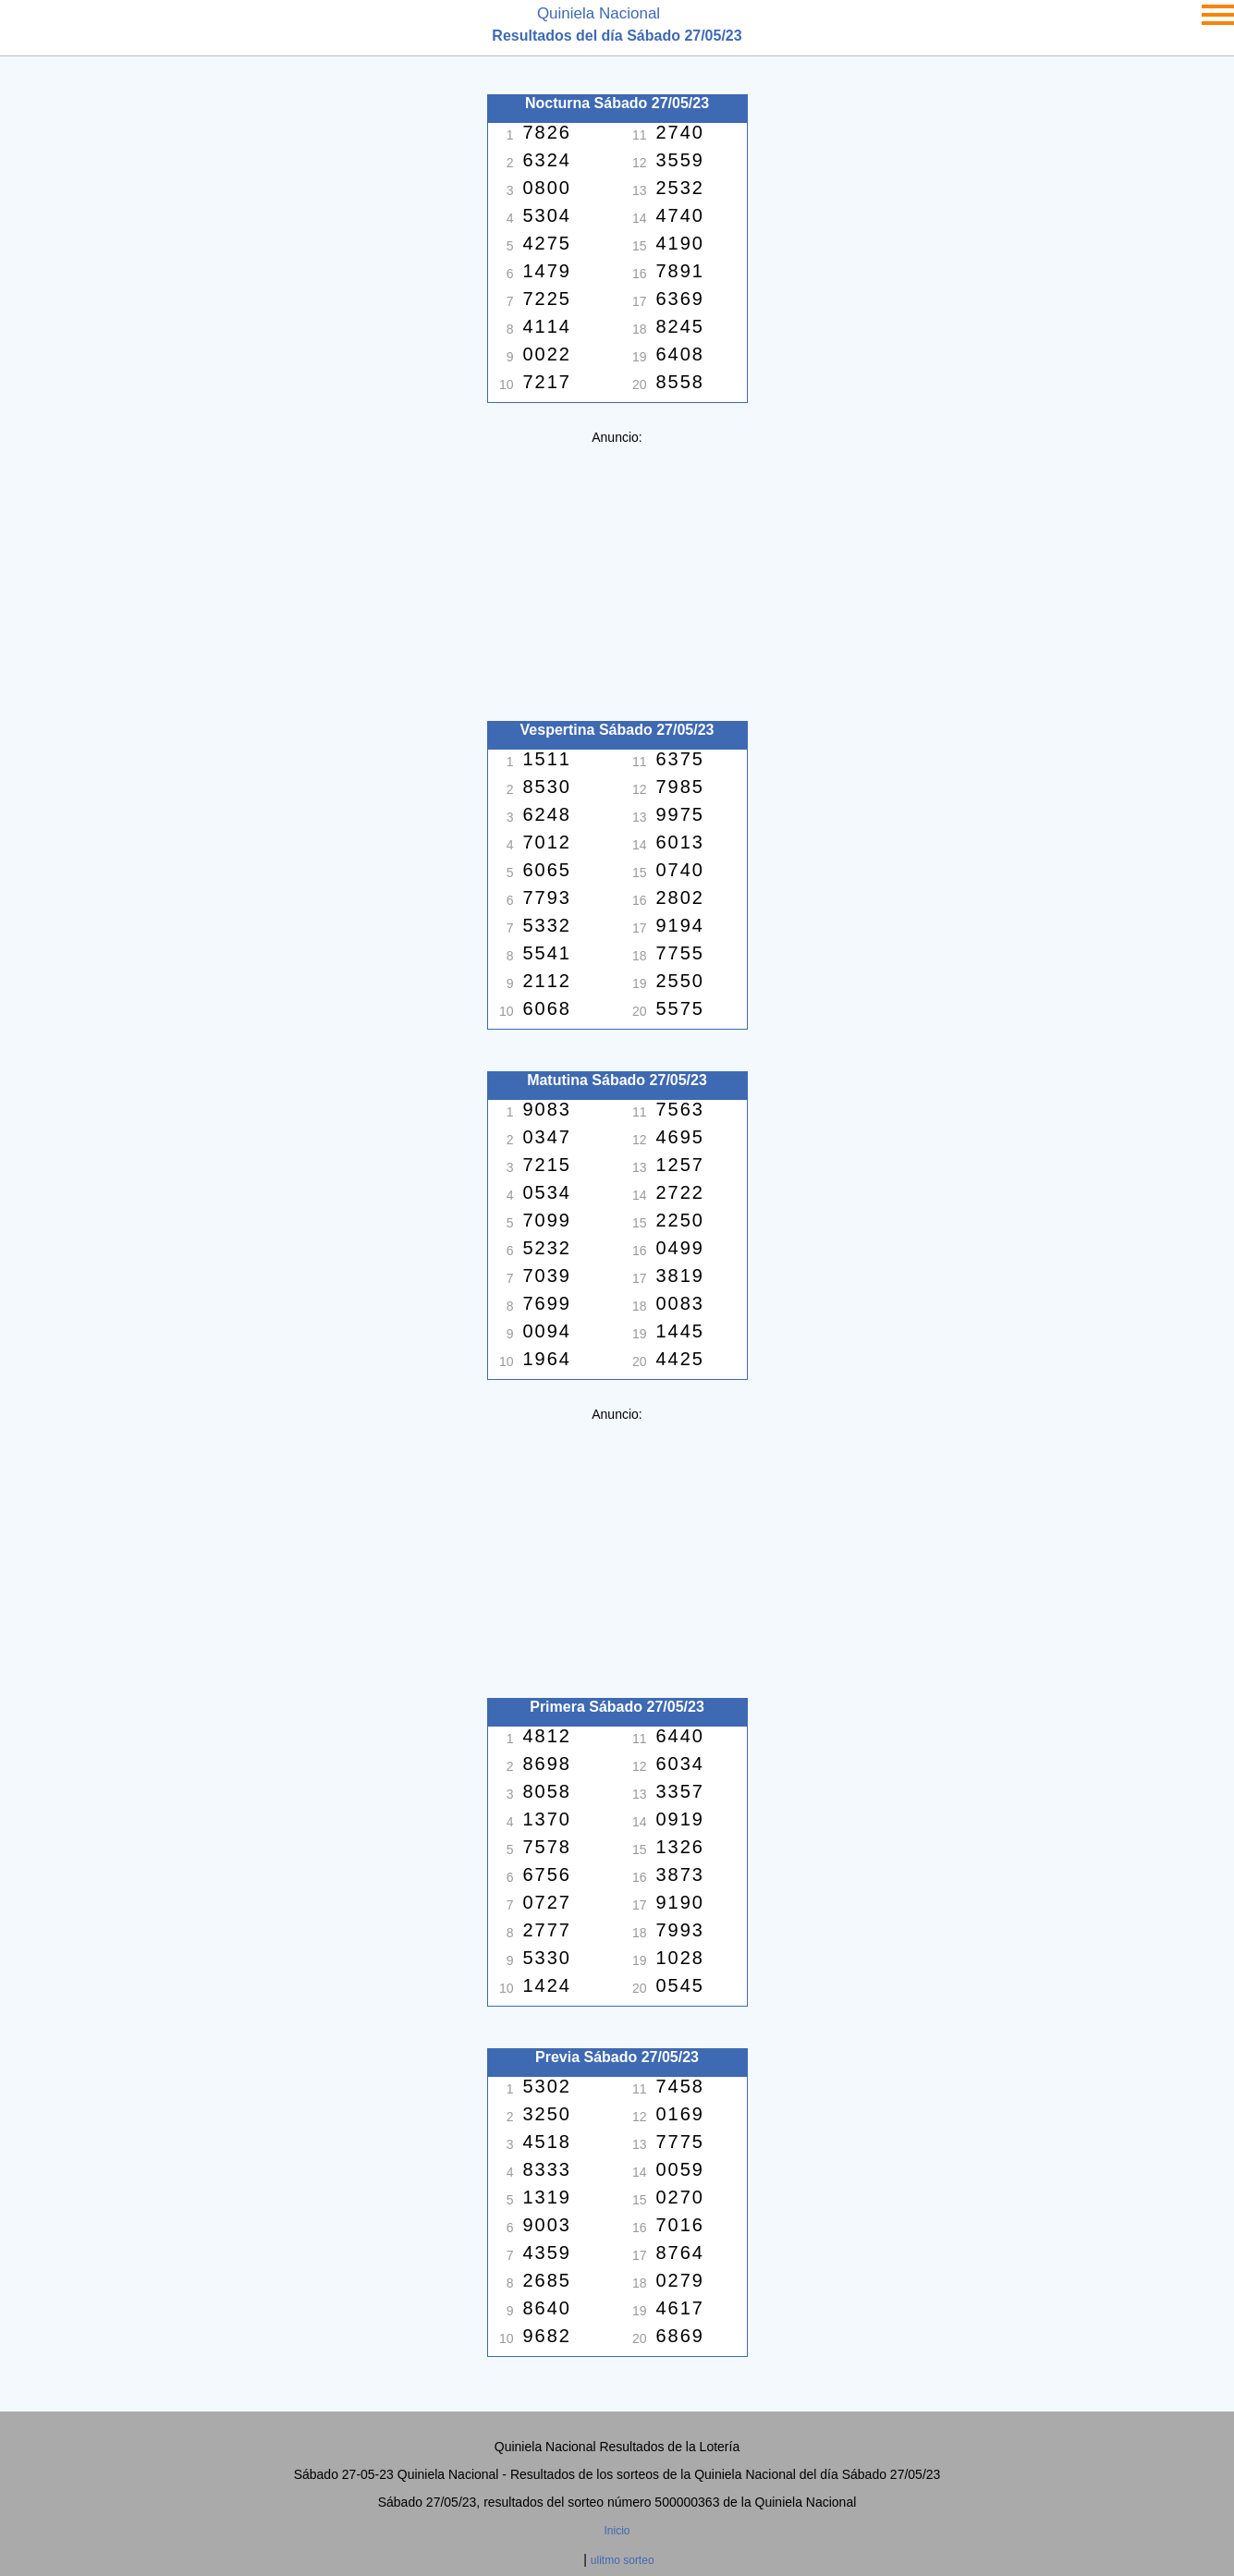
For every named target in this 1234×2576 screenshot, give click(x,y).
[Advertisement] (617, 574)
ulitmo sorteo (622, 2560)
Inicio (616, 2530)
